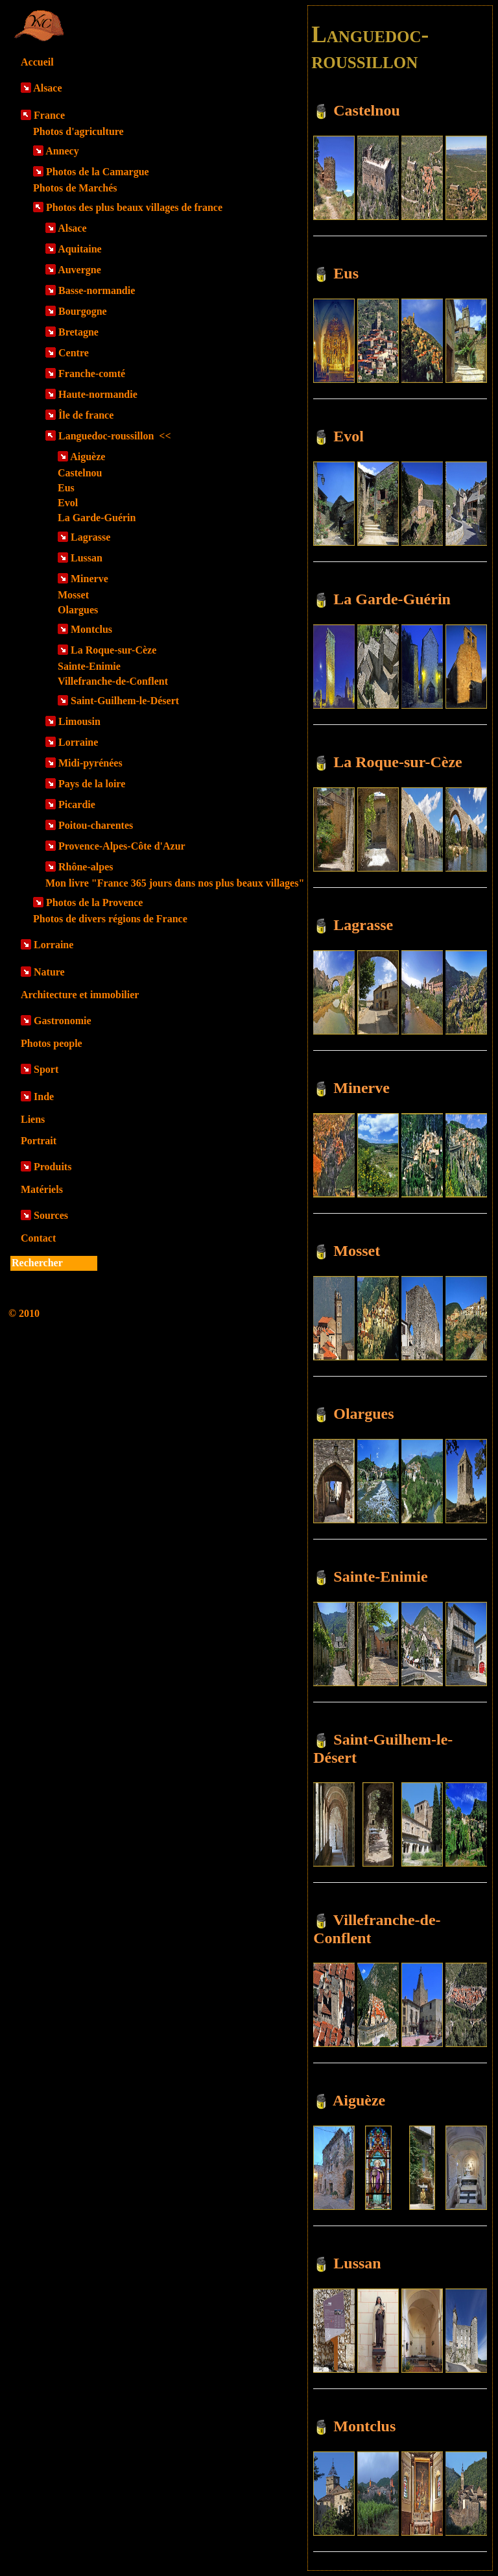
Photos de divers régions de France (110, 918)
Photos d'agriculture (78, 131)
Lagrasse (90, 537)
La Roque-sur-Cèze (113, 650)
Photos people (51, 1043)
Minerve (89, 578)
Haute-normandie (97, 394)
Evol (68, 502)
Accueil (37, 61)
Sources (51, 1215)
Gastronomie (62, 1020)
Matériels (42, 1189)
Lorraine (78, 742)
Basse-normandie (96, 290)
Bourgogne (82, 311)
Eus (66, 487)
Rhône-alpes (85, 866)
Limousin (79, 721)
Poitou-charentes (95, 825)
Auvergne (79, 269)
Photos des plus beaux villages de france (134, 207)
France (49, 115)
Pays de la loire (91, 783)
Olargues (78, 609)
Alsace (47, 87)
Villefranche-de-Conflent (113, 681)
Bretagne (78, 331)
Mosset (73, 594)
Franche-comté (91, 373)
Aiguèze (87, 456)
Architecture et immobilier (80, 994)
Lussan (86, 557)
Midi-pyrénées (90, 762)
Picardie (76, 804)
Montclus (91, 629)
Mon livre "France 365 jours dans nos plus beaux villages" (174, 883)
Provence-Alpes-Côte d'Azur (121, 846)
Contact (38, 1238)
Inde (44, 1096)
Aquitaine (80, 248)
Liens (33, 1119)
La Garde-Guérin (97, 517)
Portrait (38, 1140)
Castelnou (80, 472)
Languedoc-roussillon (114, 435)
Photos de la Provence (94, 902)
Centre (73, 352)
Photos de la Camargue (97, 171)
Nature (49, 971)
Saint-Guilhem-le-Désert (125, 700)
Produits (52, 1166)
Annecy (62, 150)
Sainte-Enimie (89, 666)
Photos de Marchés (75, 187)
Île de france (85, 415)
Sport (46, 1069)
